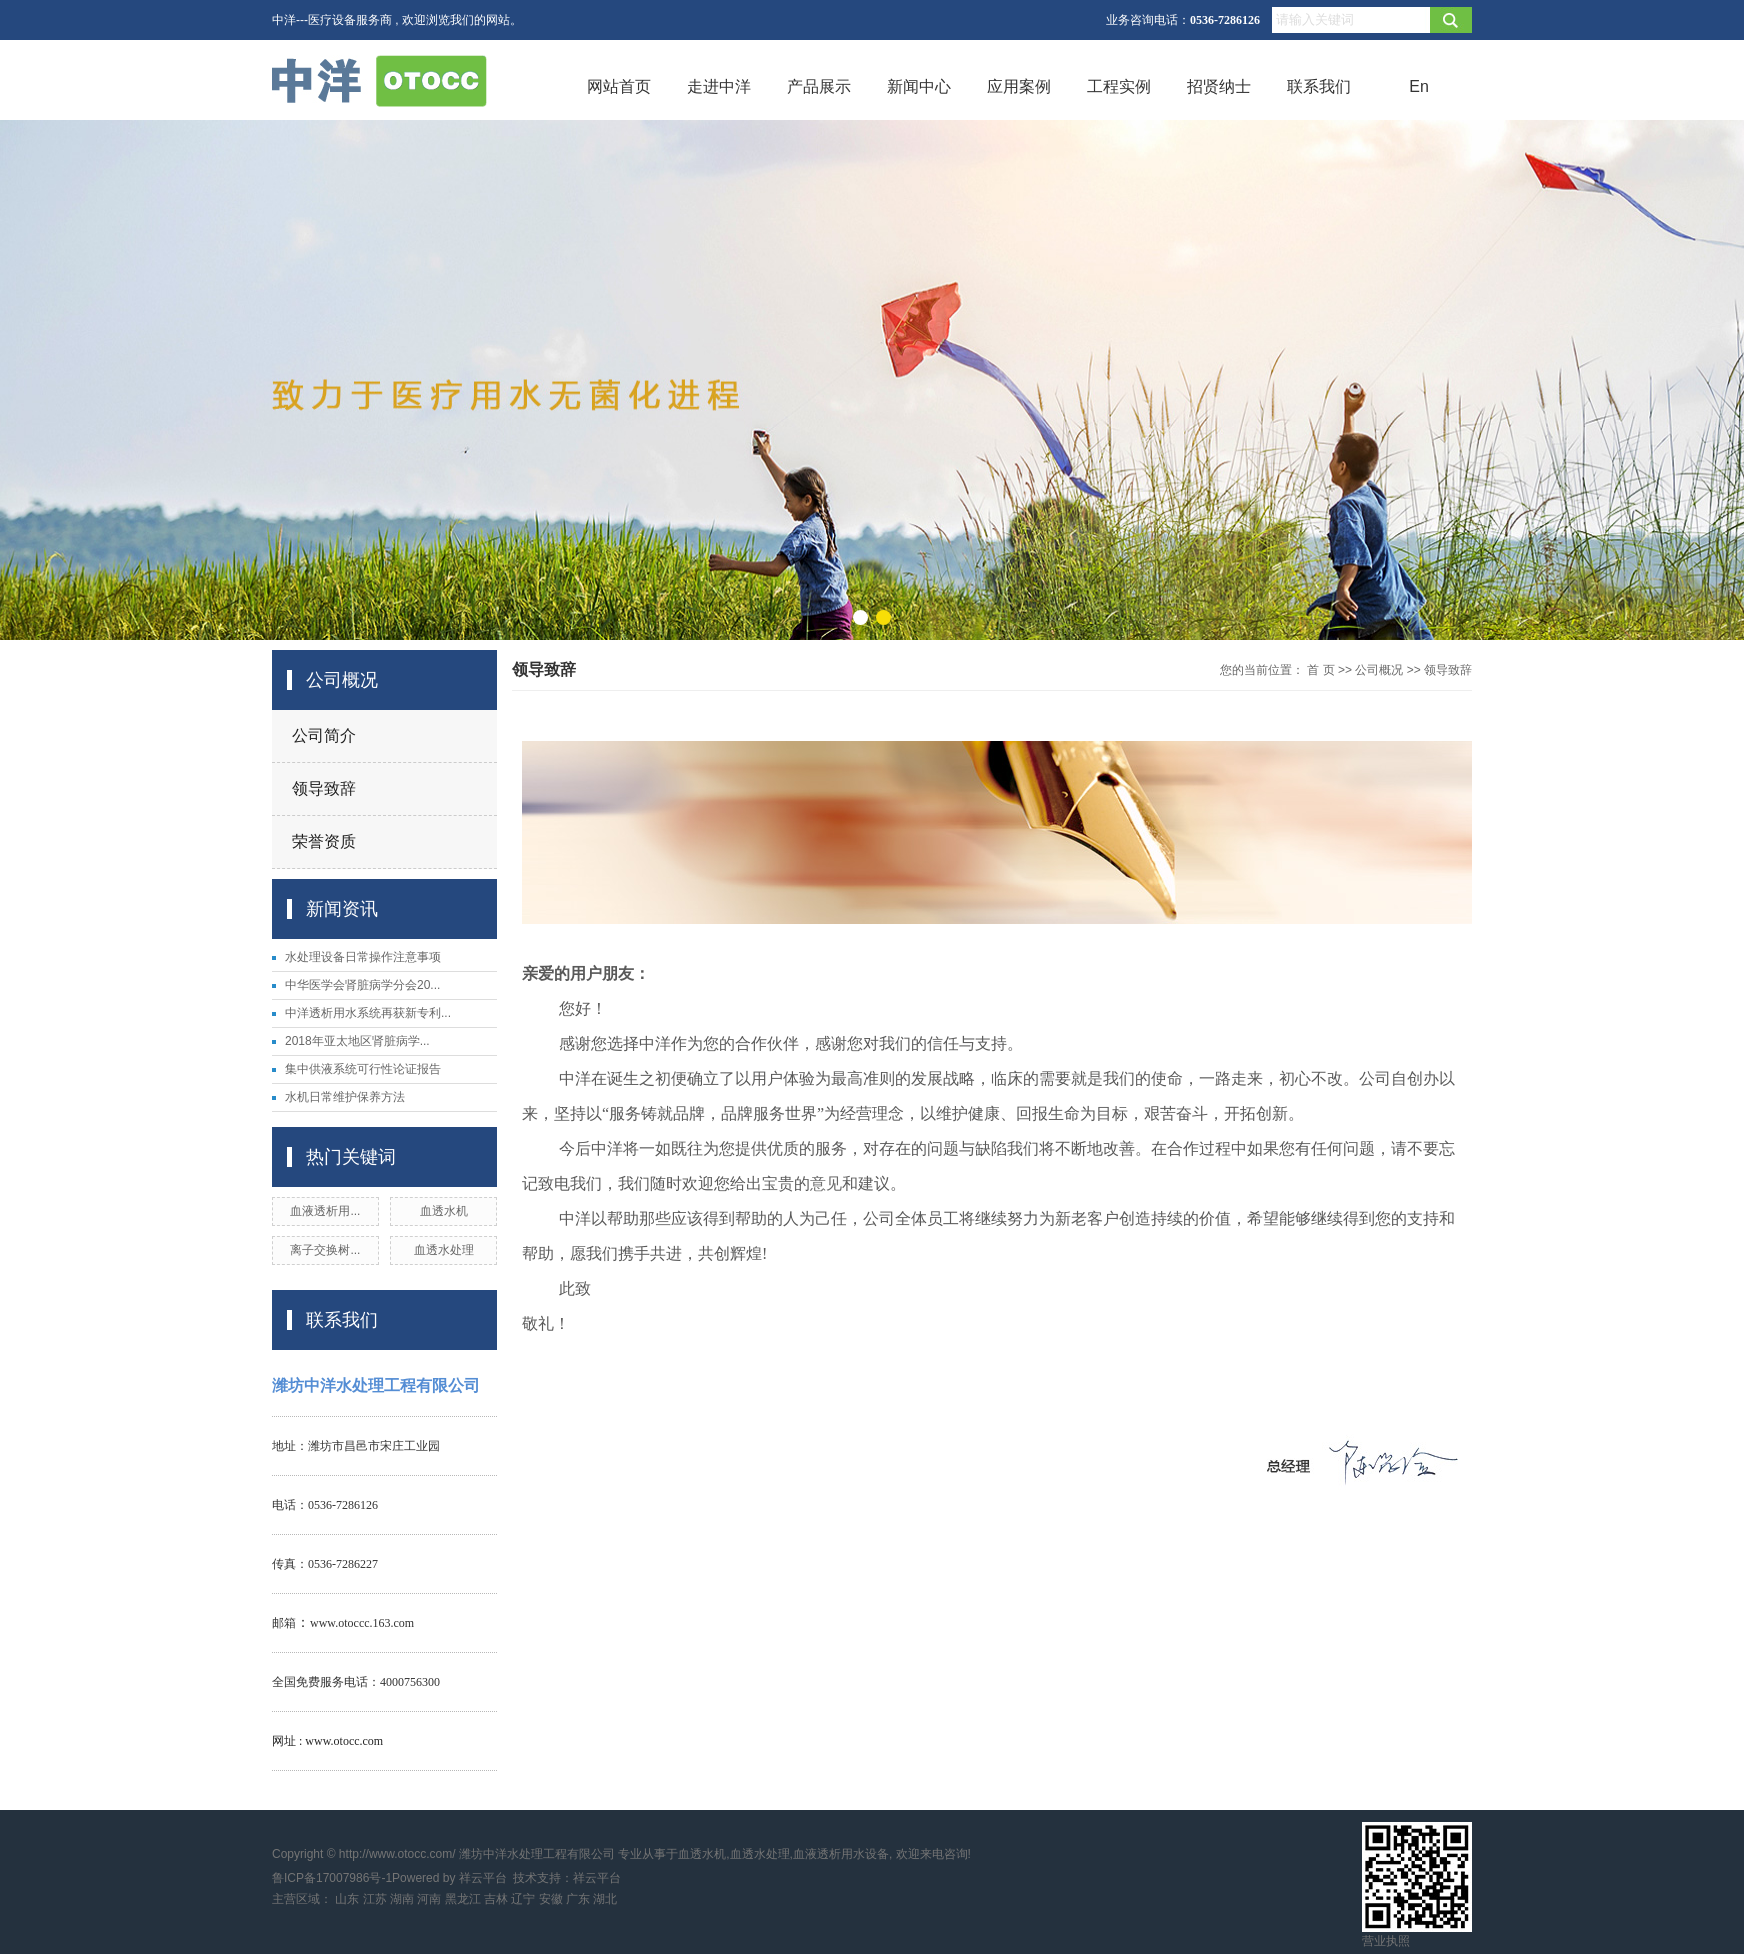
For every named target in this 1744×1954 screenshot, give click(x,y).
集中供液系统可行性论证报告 (363, 1069)
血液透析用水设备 (841, 1854)
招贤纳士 (1219, 86)
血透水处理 (444, 1250)
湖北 (605, 1899)
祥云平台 (483, 1878)
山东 (347, 1899)
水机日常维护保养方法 (345, 1097)
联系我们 (1319, 86)
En (1419, 86)
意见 (826, 1183)
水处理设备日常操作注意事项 (363, 957)
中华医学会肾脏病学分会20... (362, 985)
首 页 (1320, 670)
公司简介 (324, 735)
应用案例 (1019, 86)
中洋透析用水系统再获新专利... (368, 1013)
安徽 (551, 1899)
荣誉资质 (324, 841)
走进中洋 (719, 86)
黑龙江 (463, 1899)
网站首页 (619, 86)
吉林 (496, 1899)
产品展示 (819, 86)
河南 (429, 1899)
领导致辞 (324, 788)
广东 (578, 1899)
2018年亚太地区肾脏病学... (357, 1041)
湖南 (402, 1899)
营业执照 (1386, 1941)
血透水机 (444, 1211)
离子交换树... (325, 1250)
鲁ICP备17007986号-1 (332, 1878)
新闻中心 (919, 86)
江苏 (375, 1899)
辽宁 (523, 1899)
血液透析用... (325, 1211)
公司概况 (1379, 670)
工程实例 (1119, 86)
